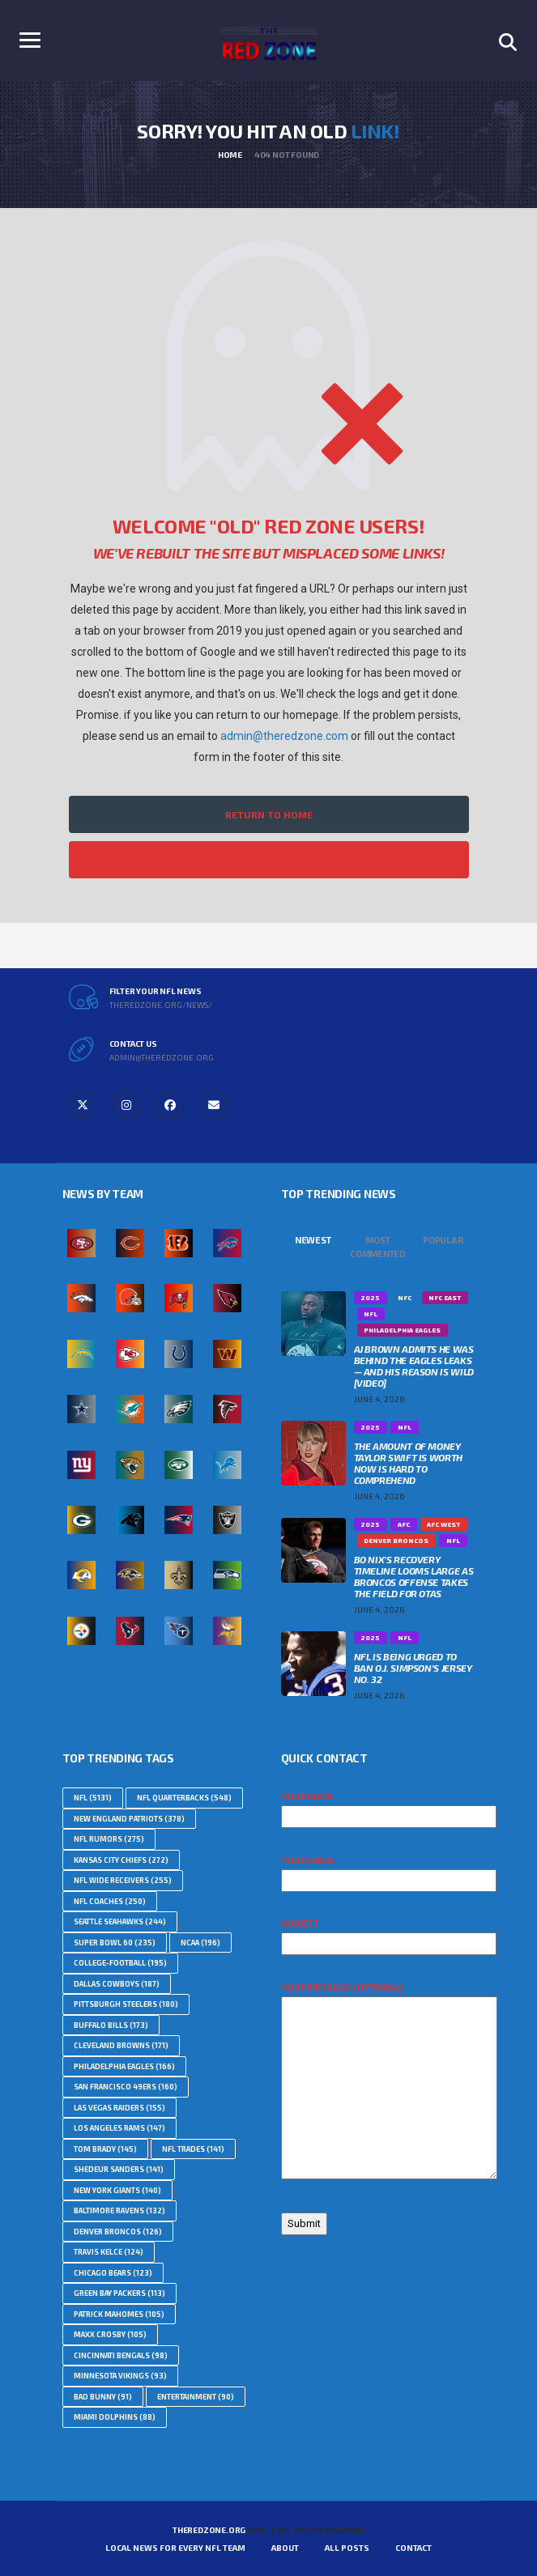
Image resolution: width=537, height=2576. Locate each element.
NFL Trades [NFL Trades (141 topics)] (193, 2149)
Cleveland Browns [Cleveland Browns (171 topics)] (121, 2045)
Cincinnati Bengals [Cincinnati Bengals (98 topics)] (121, 2355)
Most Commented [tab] (378, 1247)
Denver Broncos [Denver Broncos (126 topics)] (118, 2231)
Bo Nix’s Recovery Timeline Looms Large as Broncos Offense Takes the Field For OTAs (414, 1576)
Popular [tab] (442, 1240)
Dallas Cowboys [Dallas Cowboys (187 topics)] (117, 1983)
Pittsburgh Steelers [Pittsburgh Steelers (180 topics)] (126, 2004)
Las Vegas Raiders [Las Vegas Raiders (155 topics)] (119, 2107)
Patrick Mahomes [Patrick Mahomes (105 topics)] (119, 2314)
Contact (413, 2548)
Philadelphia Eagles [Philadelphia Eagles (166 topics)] (124, 2066)
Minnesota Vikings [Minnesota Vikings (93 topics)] (120, 2375)
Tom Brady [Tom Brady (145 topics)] (105, 2149)
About (285, 2548)
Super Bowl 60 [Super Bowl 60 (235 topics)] (115, 1942)
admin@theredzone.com (284, 735)
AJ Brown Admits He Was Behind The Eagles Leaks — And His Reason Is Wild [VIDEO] (414, 1365)
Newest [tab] (313, 1240)
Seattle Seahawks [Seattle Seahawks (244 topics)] (120, 1921)
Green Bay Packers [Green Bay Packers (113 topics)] (119, 2293)
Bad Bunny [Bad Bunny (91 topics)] (103, 2396)
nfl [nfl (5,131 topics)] (93, 1797)
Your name (389, 1806)
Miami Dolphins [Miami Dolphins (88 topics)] (115, 2416)
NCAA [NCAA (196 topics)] (200, 1942)
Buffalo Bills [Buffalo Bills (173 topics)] (111, 2025)
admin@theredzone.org (161, 1057)
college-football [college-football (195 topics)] (120, 1962)
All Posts (347, 2548)
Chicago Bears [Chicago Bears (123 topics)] (113, 2272)
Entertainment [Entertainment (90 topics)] (195, 2396)
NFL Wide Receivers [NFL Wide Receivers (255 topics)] (123, 1880)
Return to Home (269, 814)
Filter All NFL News (269, 859)
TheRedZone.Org (209, 2530)
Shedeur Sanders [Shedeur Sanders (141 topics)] (119, 2169)
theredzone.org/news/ (160, 1005)
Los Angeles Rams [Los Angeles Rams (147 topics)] (119, 2127)
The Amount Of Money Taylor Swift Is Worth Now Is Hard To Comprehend (408, 1463)
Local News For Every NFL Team (175, 2548)
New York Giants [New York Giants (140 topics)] (117, 2190)
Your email (389, 1870)
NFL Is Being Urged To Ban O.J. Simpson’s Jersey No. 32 (413, 1668)
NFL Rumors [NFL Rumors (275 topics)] (109, 1838)
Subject (389, 1933)
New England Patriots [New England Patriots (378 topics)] (129, 1818)
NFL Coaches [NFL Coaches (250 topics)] (110, 1901)
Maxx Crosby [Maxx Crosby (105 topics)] (110, 2334)
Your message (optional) (389, 2081)
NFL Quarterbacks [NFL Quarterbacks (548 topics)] (184, 1797)
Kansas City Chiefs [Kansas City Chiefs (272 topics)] (121, 1859)
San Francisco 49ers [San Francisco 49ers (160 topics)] (125, 2086)
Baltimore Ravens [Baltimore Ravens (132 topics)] (119, 2210)
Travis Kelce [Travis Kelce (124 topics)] (108, 2251)
